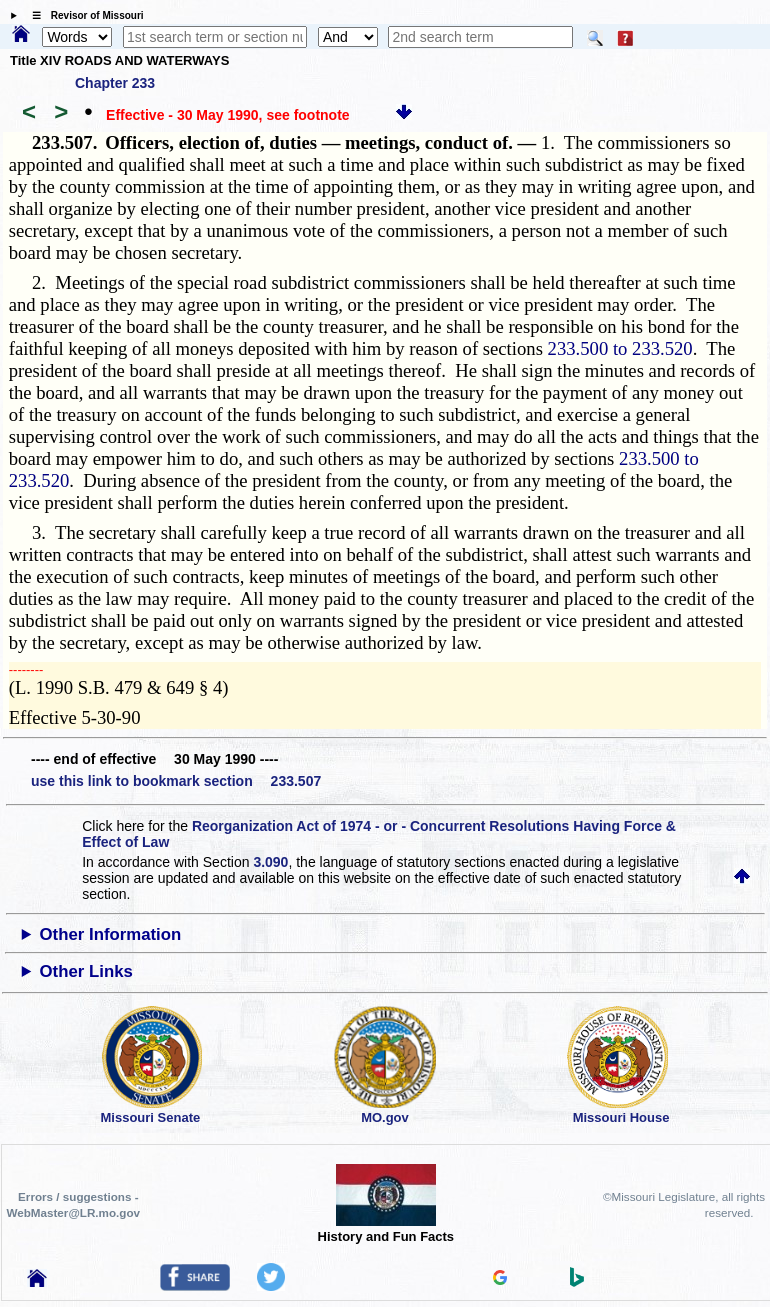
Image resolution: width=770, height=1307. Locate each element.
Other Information (111, 934)
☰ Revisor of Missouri (83, 15)
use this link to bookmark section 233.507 (176, 781)
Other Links (86, 971)
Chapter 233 (115, 83)
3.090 (270, 862)
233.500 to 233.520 (620, 348)
